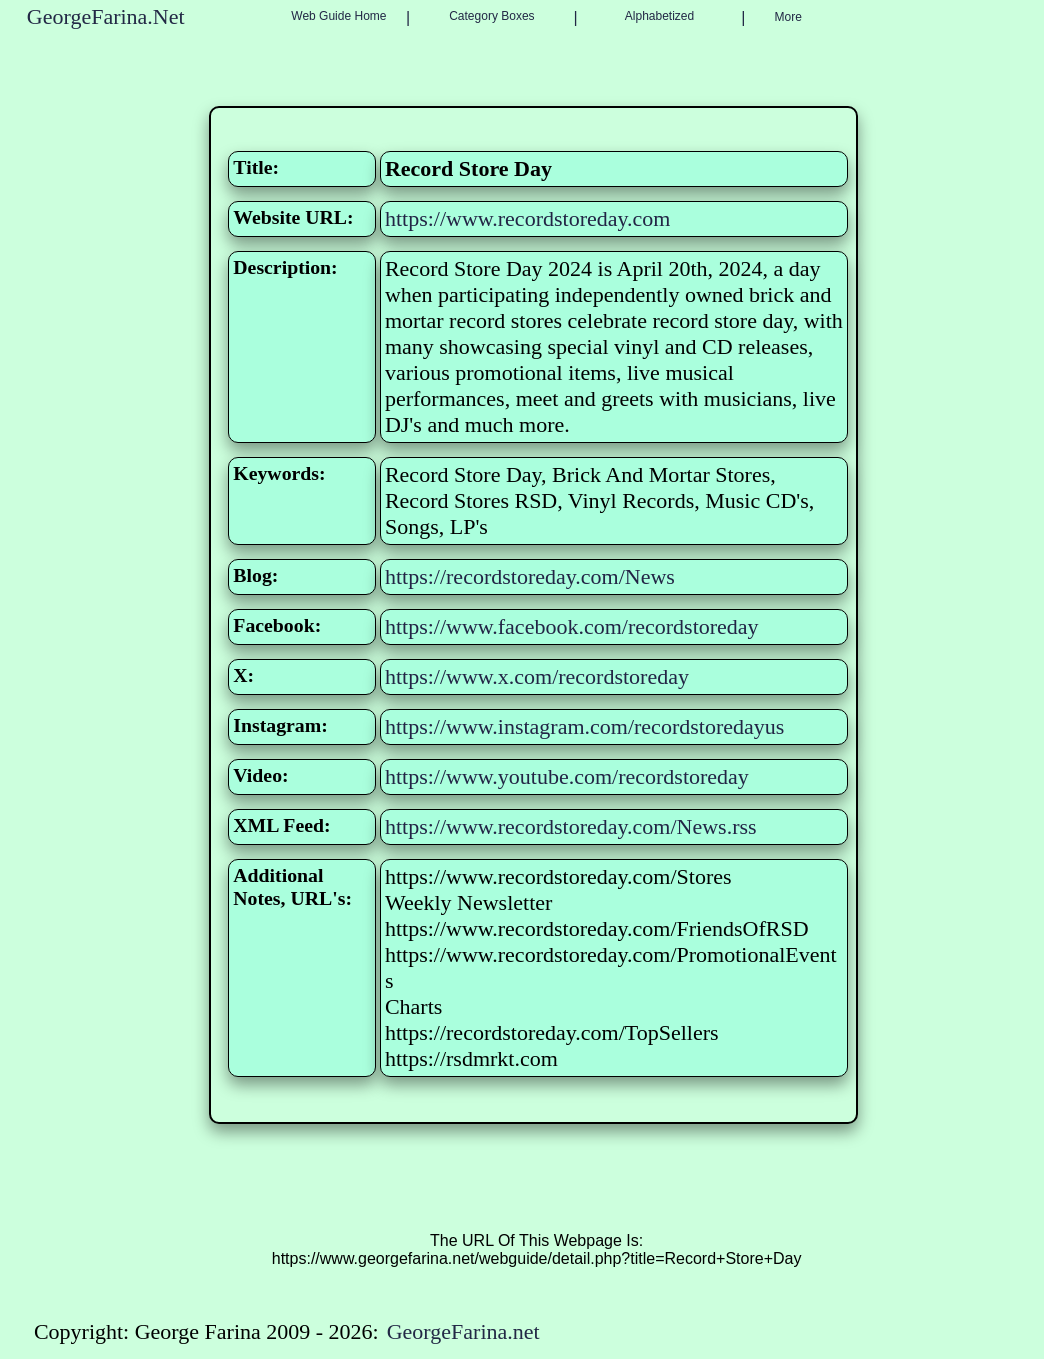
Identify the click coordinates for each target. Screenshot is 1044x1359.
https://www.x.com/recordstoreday (537, 676)
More (788, 17)
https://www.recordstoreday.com (528, 218)
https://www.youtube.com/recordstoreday (567, 776)
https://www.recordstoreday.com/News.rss (571, 826)
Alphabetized (659, 16)
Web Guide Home (338, 16)
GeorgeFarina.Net (106, 16)
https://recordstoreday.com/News (530, 576)
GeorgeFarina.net (463, 1331)
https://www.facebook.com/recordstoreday (572, 626)
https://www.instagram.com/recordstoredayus (584, 726)
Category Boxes (491, 16)
